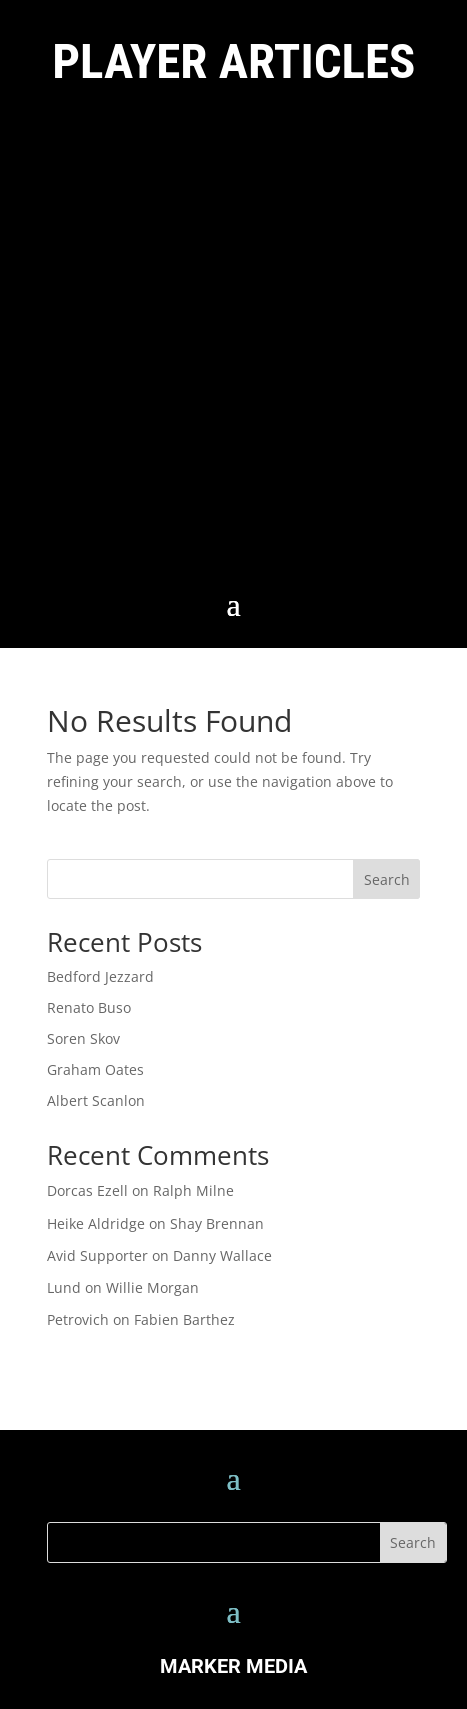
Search (387, 879)
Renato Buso (89, 1007)
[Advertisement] (233, 342)
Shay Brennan (217, 1223)
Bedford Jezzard (100, 976)
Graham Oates (95, 1069)
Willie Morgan (152, 1287)
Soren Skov (83, 1038)
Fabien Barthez (184, 1319)
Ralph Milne (193, 1190)
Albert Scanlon (96, 1100)
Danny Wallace (222, 1255)
